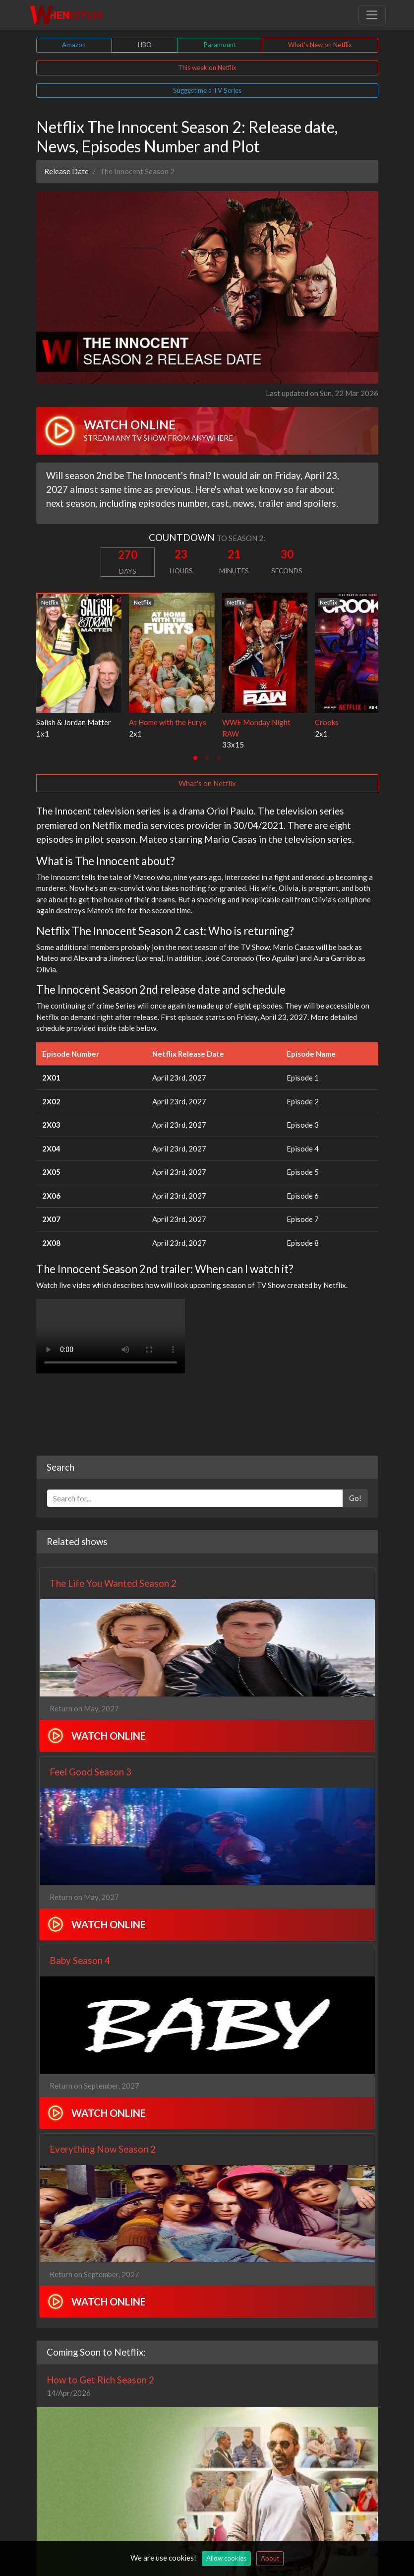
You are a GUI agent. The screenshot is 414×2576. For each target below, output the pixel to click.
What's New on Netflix (320, 45)
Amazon (74, 45)
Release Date (66, 171)
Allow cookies (226, 2558)
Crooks (327, 722)
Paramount (220, 45)
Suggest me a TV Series (207, 90)
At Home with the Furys (167, 722)
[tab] (195, 757)
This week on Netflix (207, 67)
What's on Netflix (207, 783)
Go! (355, 1497)
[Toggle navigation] (371, 14)
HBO (145, 45)
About (270, 2558)
